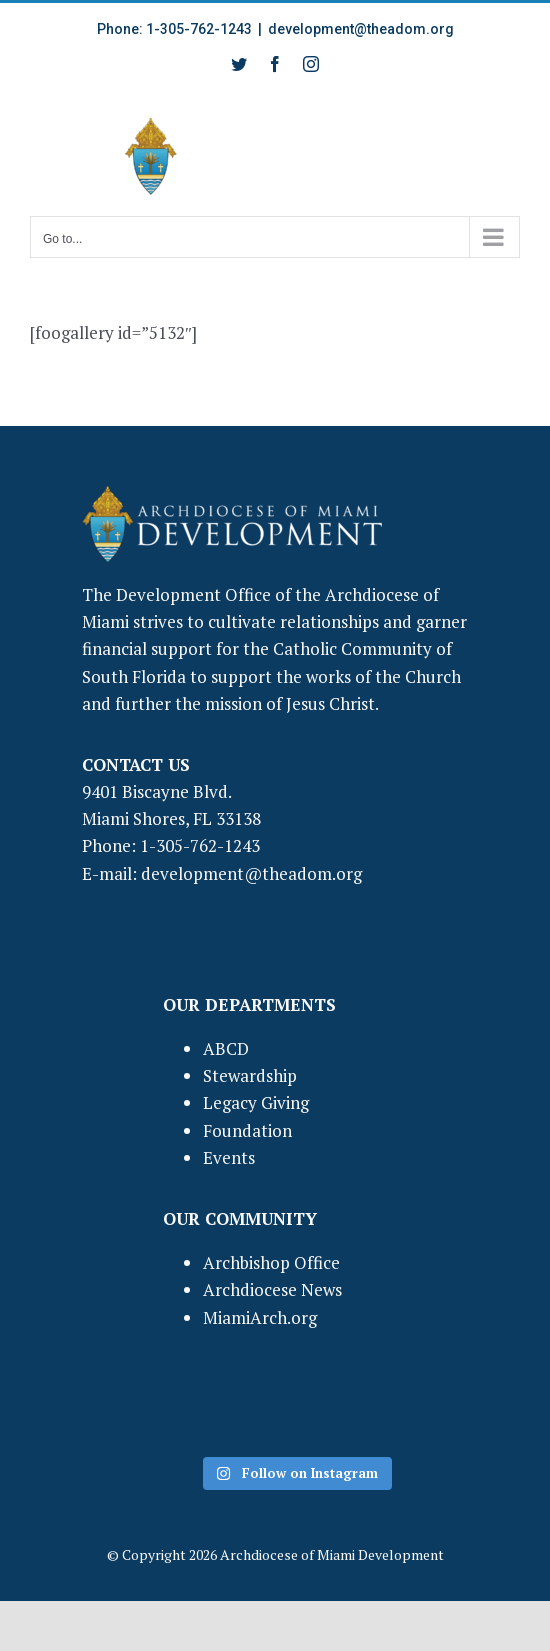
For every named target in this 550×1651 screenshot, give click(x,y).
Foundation (247, 1130)
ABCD (226, 1048)
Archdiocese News (272, 1289)
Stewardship (250, 1075)
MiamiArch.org (260, 1317)
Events (229, 1157)
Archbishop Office (271, 1262)
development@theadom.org (361, 29)
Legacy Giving (256, 1102)
